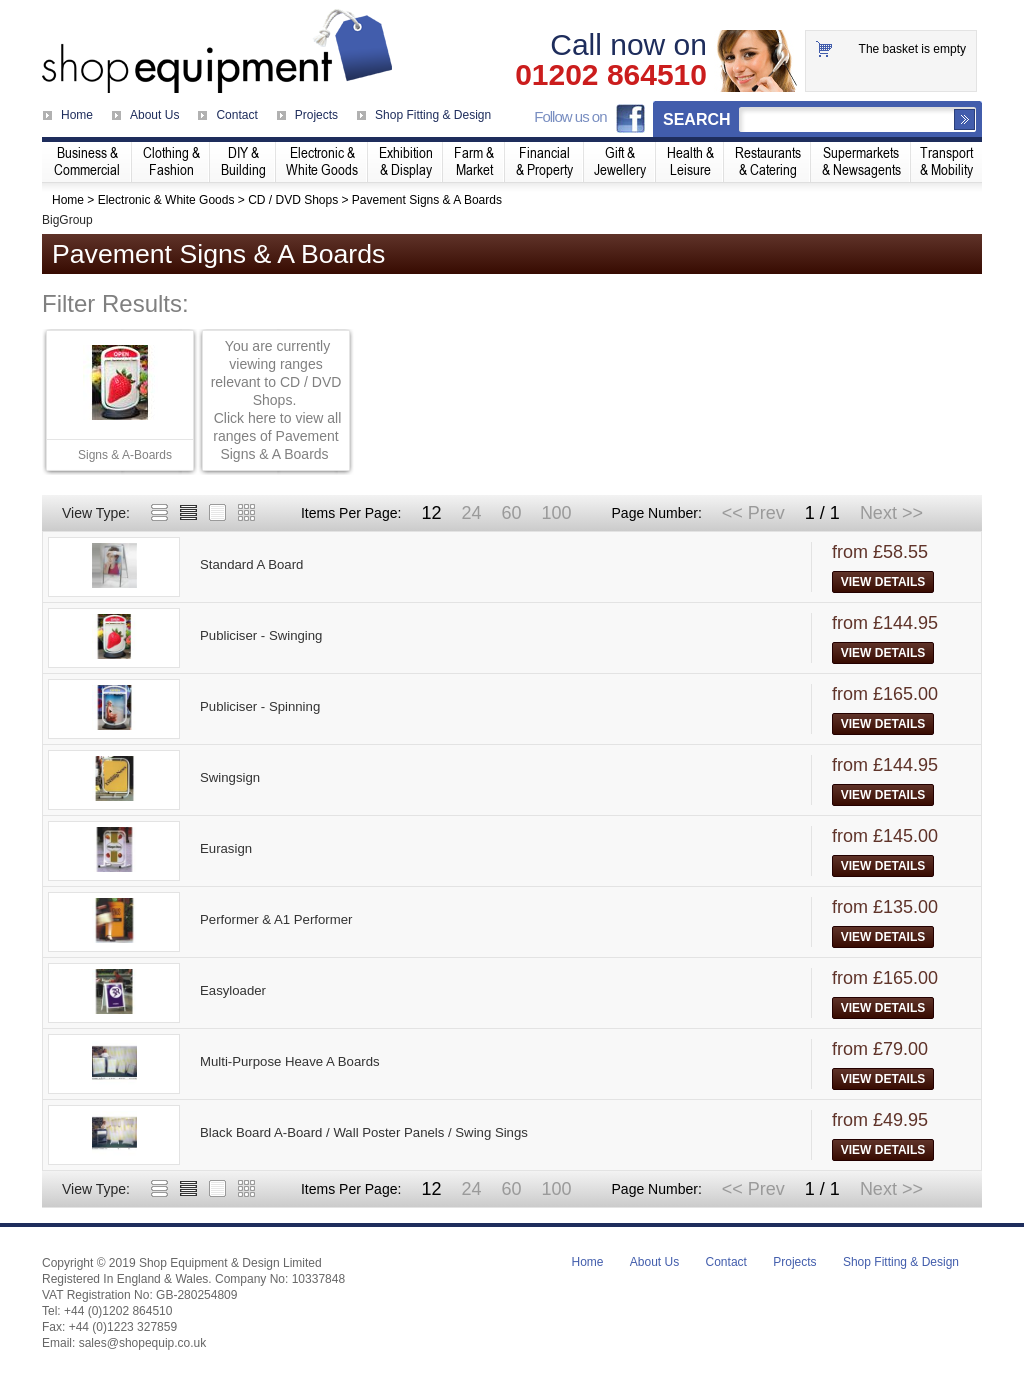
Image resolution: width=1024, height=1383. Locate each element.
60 (511, 513)
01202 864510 (611, 75)
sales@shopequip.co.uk (143, 1343)
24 (471, 513)
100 (556, 513)
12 (431, 513)
